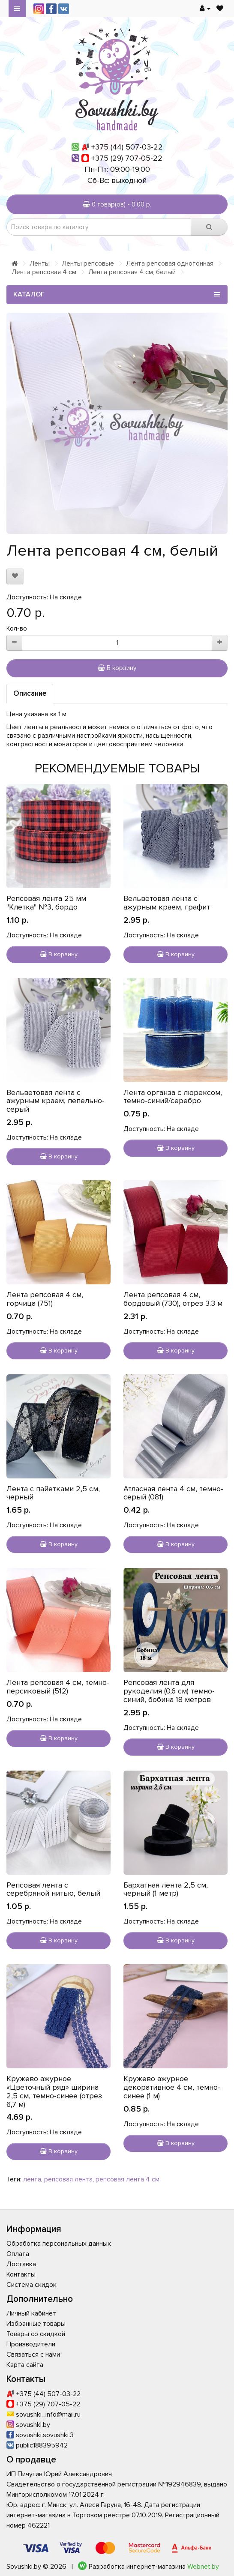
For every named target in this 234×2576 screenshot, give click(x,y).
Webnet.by (203, 2566)
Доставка (21, 2264)
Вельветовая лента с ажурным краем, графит (166, 903)
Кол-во (16, 628)
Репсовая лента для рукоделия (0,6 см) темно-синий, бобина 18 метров (169, 1691)
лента (32, 2179)
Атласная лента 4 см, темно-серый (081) (173, 1493)
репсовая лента (68, 2179)
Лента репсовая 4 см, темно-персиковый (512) (57, 1687)
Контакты (21, 2274)
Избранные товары (36, 2323)
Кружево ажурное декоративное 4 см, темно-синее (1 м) (171, 2087)
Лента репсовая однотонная (169, 263)
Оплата (17, 2254)
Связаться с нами (33, 2354)
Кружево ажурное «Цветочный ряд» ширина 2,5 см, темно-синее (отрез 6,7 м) (54, 2091)
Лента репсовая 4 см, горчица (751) (44, 1299)
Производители (30, 2344)
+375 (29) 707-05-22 (126, 158)
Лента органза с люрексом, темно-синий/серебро (172, 1097)
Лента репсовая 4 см (44, 272)
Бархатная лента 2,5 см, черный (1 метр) (165, 1889)
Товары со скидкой (35, 2334)
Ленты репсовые (88, 263)
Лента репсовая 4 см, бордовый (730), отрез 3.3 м (172, 1299)
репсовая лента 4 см (127, 2179)
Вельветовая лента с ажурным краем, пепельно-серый (55, 1101)
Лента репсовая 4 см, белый (132, 272)
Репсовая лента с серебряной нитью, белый (53, 1889)
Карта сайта (24, 2365)
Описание (29, 693)
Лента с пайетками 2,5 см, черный (53, 1493)
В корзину (117, 668)
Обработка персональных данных (58, 2243)
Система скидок (31, 2284)
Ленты (40, 263)
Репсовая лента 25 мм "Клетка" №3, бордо (46, 903)
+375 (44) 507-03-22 (127, 147)
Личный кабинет (31, 2313)
